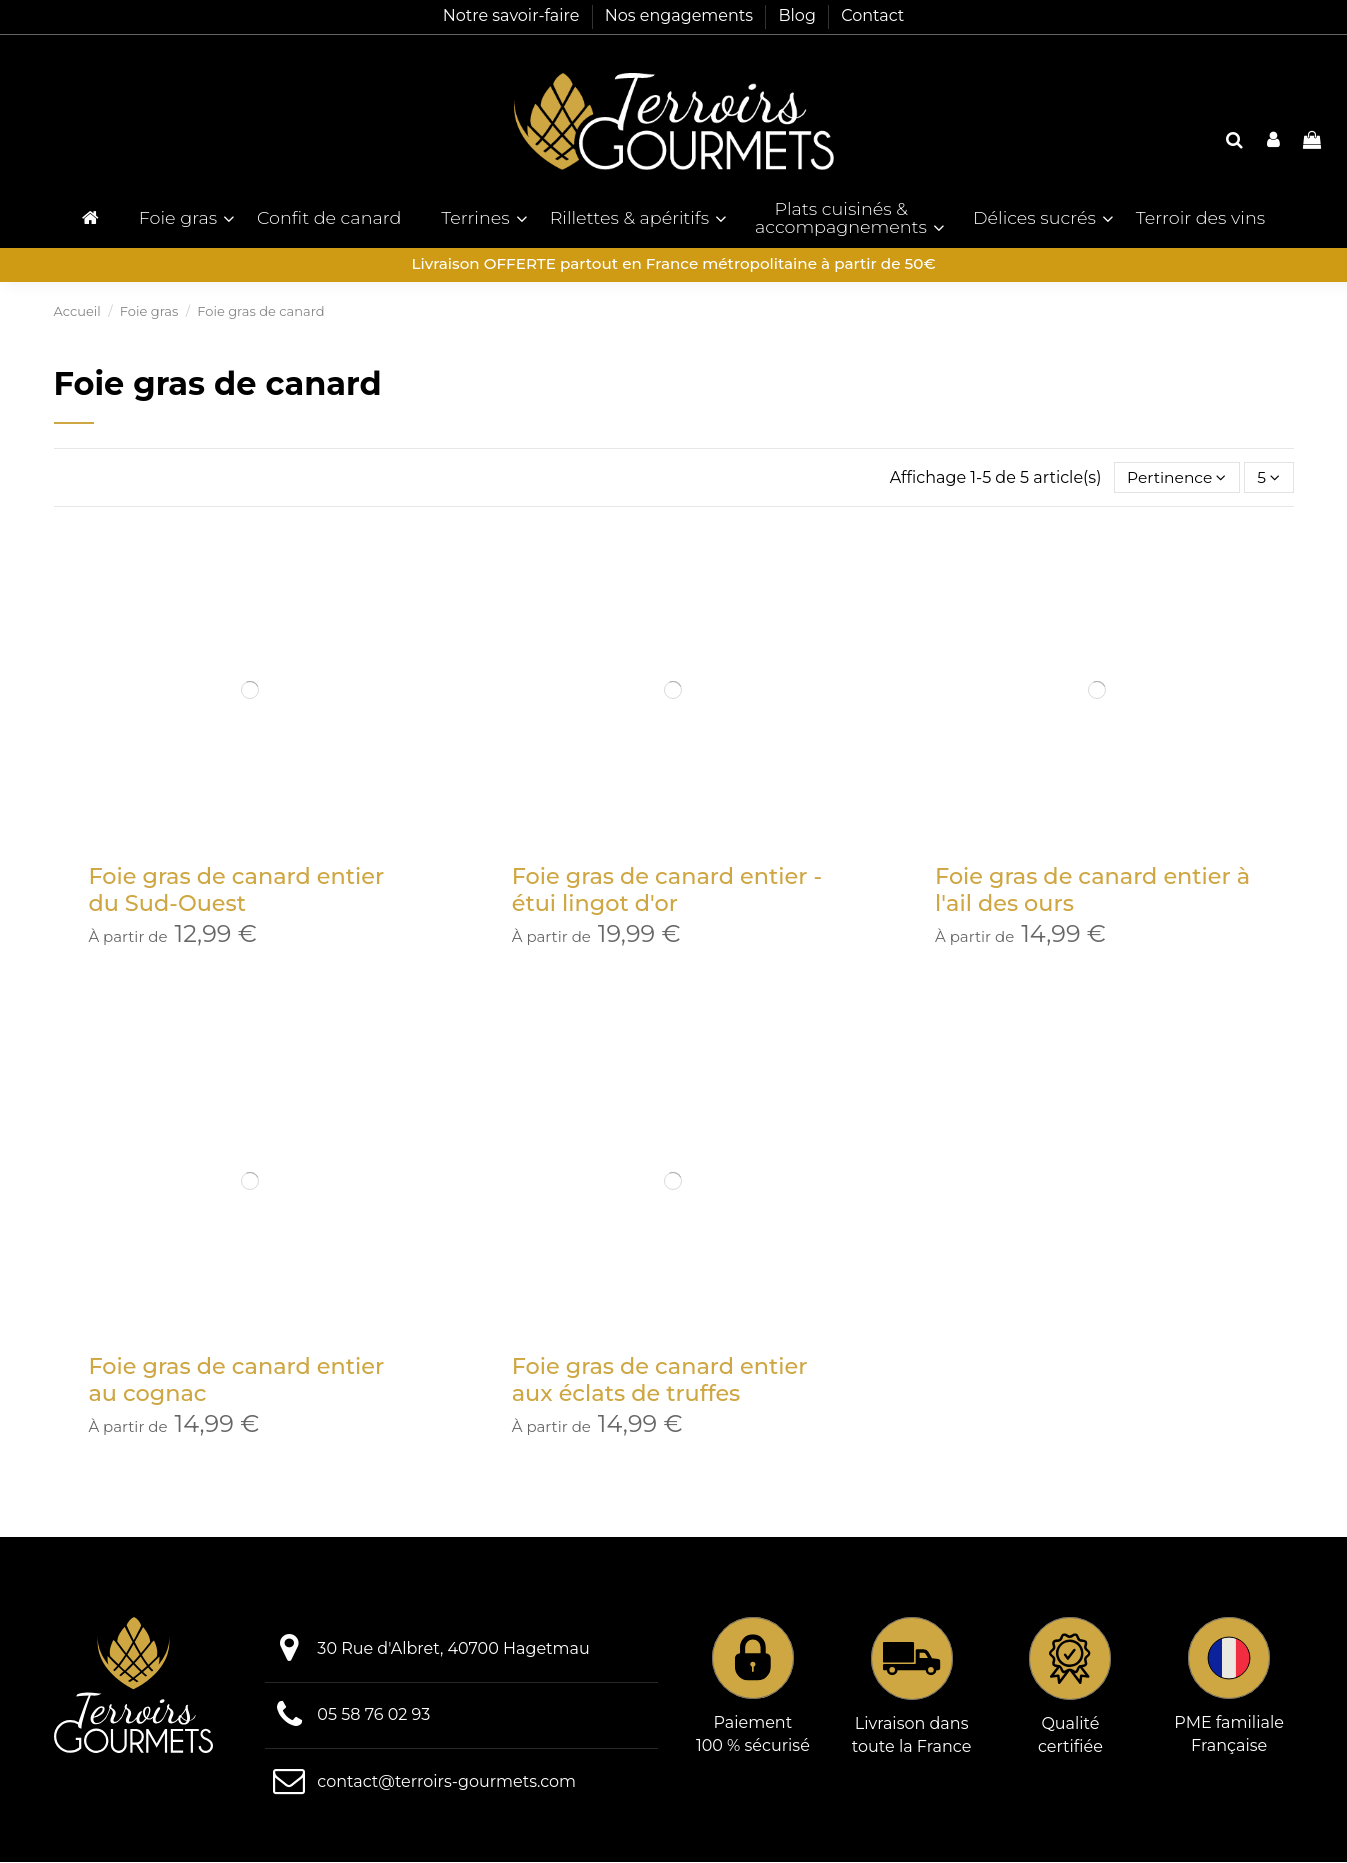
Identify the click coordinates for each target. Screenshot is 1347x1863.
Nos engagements (681, 15)
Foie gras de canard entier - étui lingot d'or (667, 890)
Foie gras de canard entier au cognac (237, 1381)
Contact (872, 15)
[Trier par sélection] (1173, 478)
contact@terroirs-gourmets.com (446, 1782)
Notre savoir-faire (513, 15)
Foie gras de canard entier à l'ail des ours (1092, 890)
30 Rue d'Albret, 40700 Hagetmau (453, 1650)
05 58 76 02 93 (373, 1716)
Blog (799, 15)
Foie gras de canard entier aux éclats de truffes (660, 1381)
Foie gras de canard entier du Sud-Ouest (237, 890)
